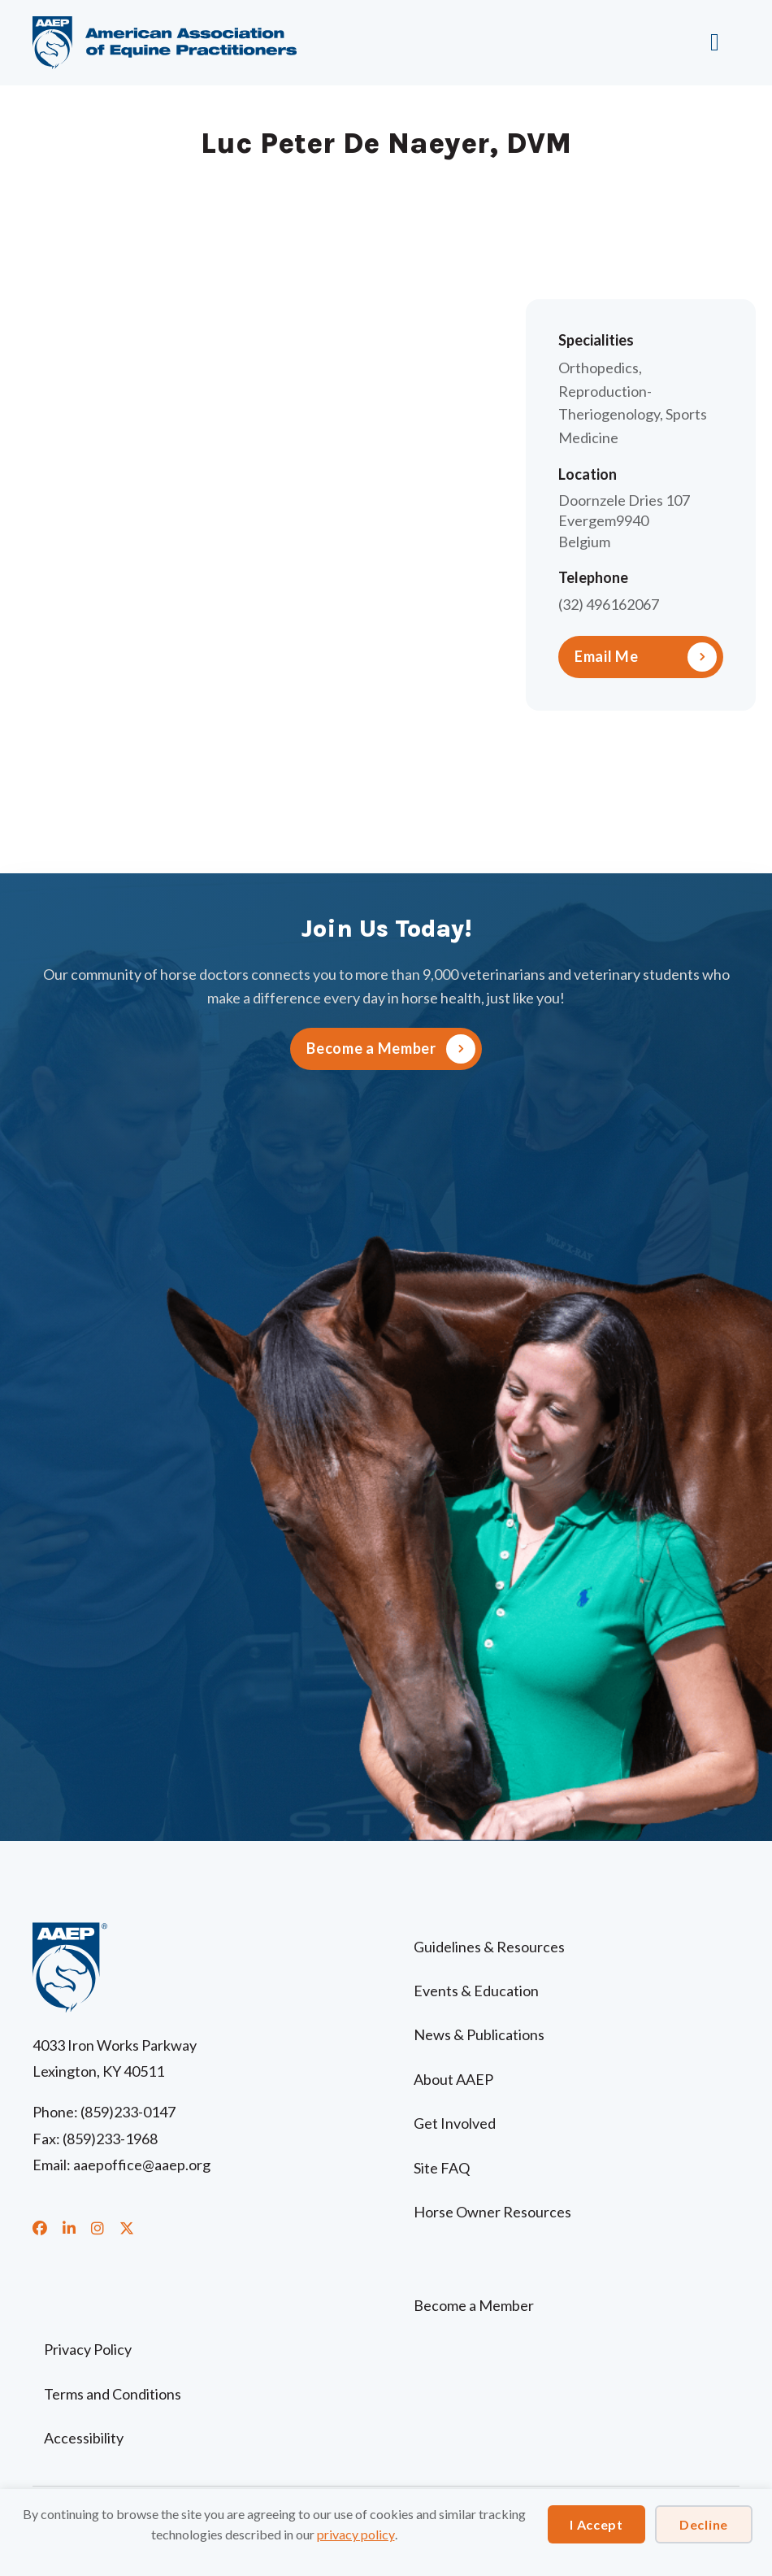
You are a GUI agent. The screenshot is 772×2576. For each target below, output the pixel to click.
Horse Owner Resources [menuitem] (492, 2212)
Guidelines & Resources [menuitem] (489, 1947)
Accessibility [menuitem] (84, 2438)
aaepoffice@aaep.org (141, 2165)
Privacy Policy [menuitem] (88, 2349)
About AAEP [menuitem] (453, 2079)
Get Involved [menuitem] (455, 2123)
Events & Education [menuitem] (476, 1990)
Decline (703, 2524)
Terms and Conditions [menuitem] (112, 2394)
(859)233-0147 (128, 2112)
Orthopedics (598, 367)
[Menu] (719, 42)
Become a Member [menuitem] (474, 2305)
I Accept (596, 2524)
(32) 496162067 (608, 604)
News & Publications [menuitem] (479, 2034)
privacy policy (356, 2534)
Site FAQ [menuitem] (442, 2168)
